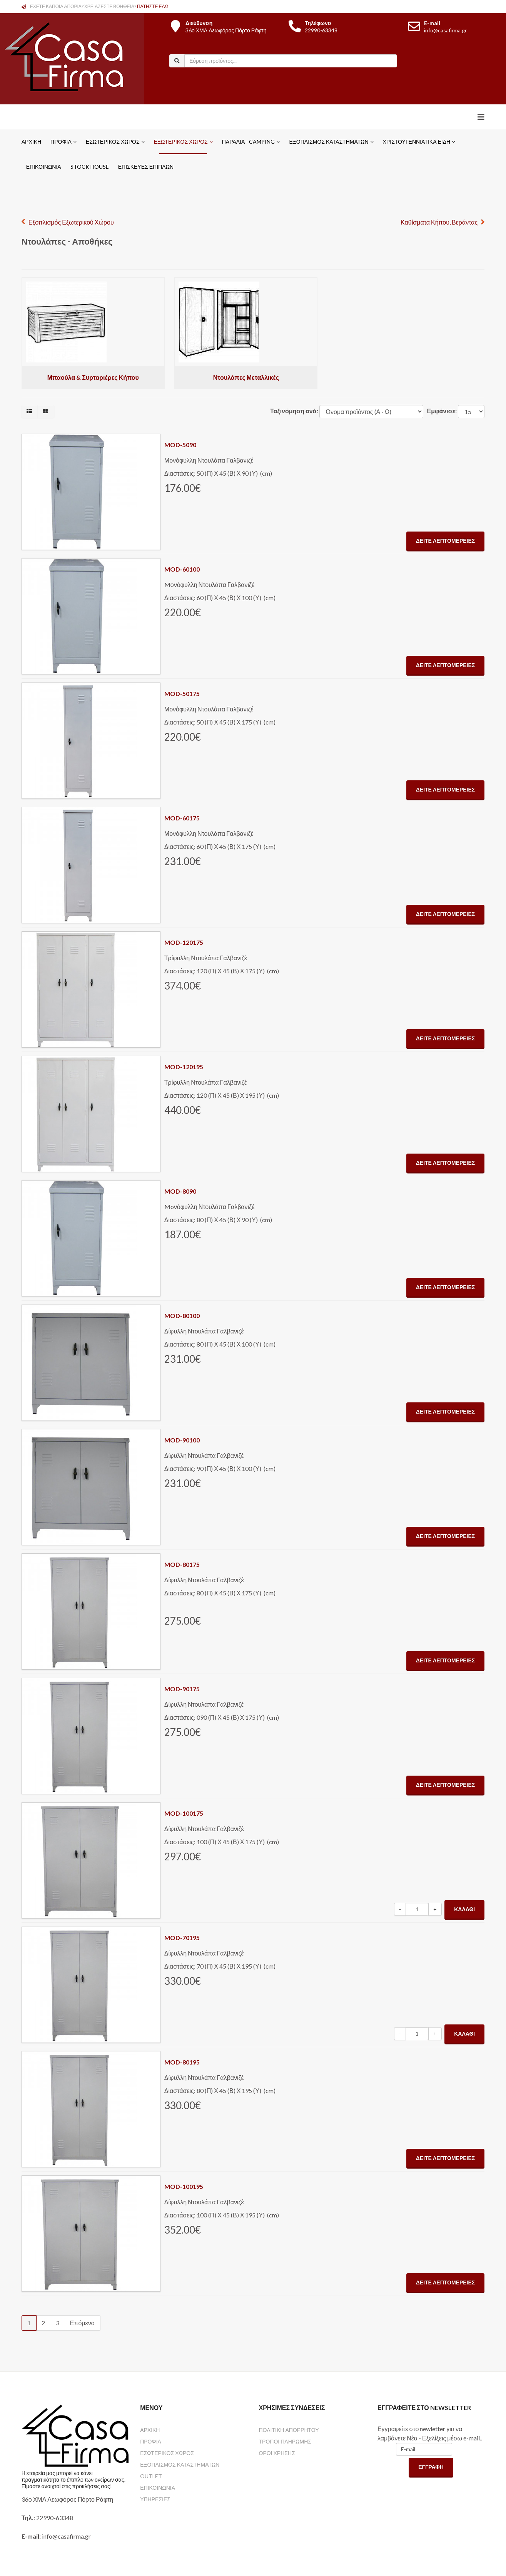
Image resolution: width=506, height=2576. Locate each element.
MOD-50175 (182, 693)
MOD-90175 (182, 1688)
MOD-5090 (180, 444)
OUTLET (151, 2476)
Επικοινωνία (43, 166)
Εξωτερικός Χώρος (181, 141)
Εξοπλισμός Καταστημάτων (328, 141)
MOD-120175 (183, 942)
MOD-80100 (182, 1315)
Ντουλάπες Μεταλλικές (246, 377)
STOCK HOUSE (89, 166)
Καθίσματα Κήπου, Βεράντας (439, 222)
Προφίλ (61, 141)
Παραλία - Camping (248, 141)
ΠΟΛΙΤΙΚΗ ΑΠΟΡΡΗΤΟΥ (289, 2430)
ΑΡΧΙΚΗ (150, 2430)
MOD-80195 (182, 2062)
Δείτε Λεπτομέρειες (445, 540)
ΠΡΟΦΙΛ (150, 2441)
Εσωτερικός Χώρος (113, 141)
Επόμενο (82, 2322)
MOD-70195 (182, 1937)
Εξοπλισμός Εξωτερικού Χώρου (71, 222)
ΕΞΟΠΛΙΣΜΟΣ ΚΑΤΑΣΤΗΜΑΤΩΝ (179, 2464)
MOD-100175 (183, 1813)
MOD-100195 (183, 2186)
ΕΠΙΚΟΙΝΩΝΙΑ (157, 2487)
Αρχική (31, 141)
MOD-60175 (182, 818)
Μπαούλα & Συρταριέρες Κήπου (93, 377)
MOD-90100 (182, 1440)
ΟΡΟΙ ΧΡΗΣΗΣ (277, 2453)
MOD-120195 (183, 1066)
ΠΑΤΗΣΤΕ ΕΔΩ (153, 6)
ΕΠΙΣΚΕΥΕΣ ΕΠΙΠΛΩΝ (146, 166)
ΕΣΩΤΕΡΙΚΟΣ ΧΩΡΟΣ (167, 2453)
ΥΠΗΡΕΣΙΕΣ (155, 2499)
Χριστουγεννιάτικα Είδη (417, 141)
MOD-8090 (180, 1191)
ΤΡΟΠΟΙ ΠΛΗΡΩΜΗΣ (285, 2441)
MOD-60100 (182, 569)
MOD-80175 (182, 1564)
